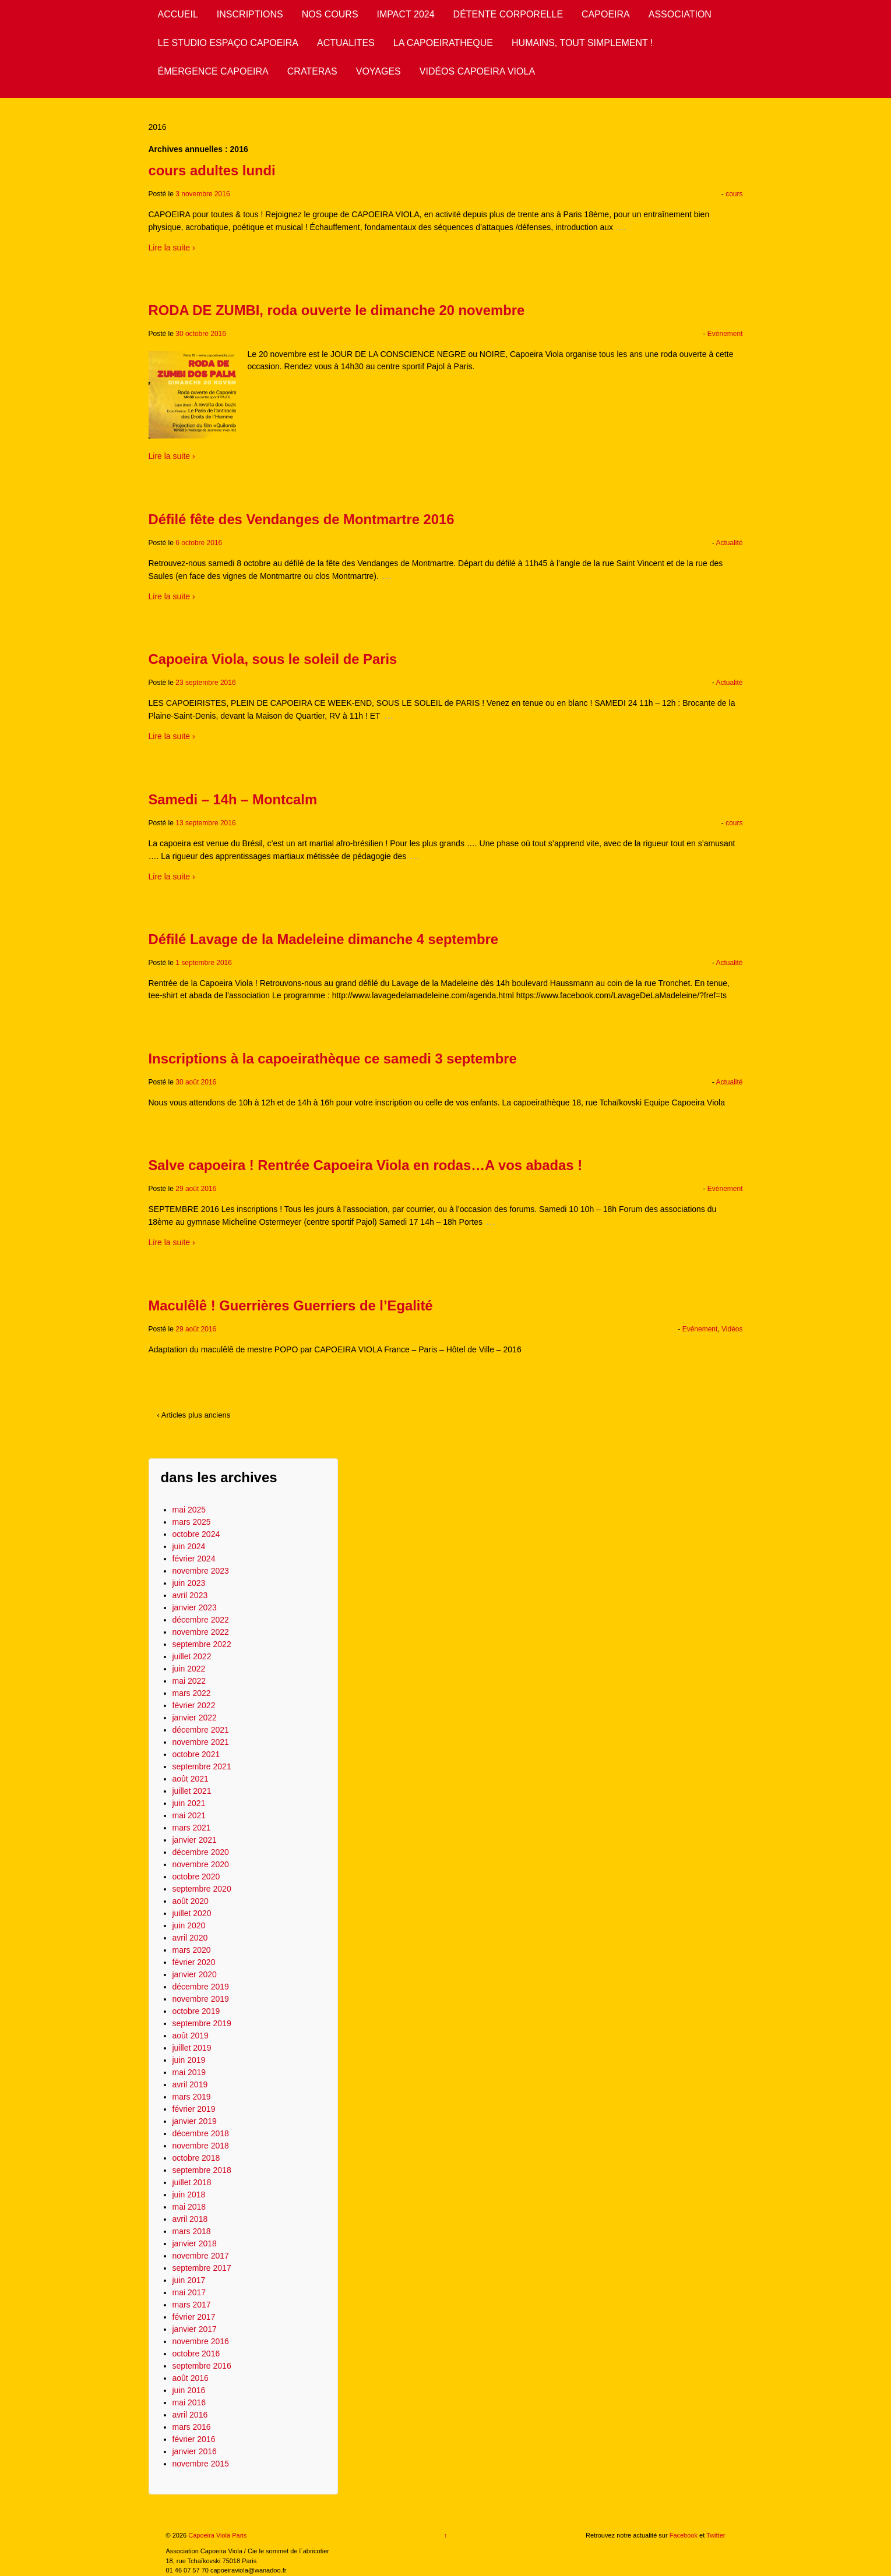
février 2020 (194, 1962)
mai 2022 (189, 1680)
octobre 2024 (196, 1534)
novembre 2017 (200, 2255)
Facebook (684, 2535)
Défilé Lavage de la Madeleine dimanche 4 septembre (323, 939)
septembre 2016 (201, 2365)
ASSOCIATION (680, 14)
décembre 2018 (200, 2133)
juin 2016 (189, 2390)
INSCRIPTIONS (250, 14)
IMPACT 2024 (406, 14)
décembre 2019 (200, 1986)
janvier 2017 (194, 2329)
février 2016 (194, 2439)
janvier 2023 (194, 1607)
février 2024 (194, 1558)
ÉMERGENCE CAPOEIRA (213, 71)
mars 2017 (191, 2304)
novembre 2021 (200, 1742)
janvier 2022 (194, 1717)
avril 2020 (190, 1937)
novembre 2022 (200, 1632)
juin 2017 (189, 2280)
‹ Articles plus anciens (194, 1415)
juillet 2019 (192, 2047)
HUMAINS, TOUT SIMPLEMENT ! (582, 43)
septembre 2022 (201, 1644)
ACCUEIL (178, 14)
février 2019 (194, 2109)
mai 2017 (189, 2292)
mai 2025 (189, 1509)
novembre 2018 (200, 2145)
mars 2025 (191, 1521)
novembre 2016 (200, 2341)
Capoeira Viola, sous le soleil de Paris (273, 659)
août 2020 (190, 1901)
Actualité (729, 543)
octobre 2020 (196, 1876)
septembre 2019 (201, 2023)
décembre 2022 (200, 1619)
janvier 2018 (194, 2243)
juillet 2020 (192, 1913)
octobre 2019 (196, 2011)
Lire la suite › (172, 247)
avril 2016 (190, 2414)
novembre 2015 (200, 2463)
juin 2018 (189, 2194)
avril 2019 (190, 2084)
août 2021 (190, 1778)
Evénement (725, 334)
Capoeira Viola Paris (216, 2535)
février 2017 (194, 2316)
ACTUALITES (346, 43)
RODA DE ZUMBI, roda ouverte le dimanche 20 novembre (337, 310)
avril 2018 (190, 2219)
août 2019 (190, 2035)
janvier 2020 (194, 1974)
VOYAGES (378, 71)
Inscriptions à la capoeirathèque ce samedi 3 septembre (333, 1058)
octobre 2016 (196, 2353)
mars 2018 (191, 2231)
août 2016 (190, 2378)
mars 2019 (191, 2096)
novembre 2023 (200, 1570)
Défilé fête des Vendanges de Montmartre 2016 (302, 519)
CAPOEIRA (606, 14)
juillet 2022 (192, 1656)
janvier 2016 (194, 2451)
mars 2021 (191, 1827)
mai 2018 (189, 2206)
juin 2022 (189, 1668)
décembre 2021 (200, 1729)
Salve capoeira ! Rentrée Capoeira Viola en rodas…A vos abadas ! (366, 1165)
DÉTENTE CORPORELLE (508, 14)
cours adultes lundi (212, 170)
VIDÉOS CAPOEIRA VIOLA (477, 71)
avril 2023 (190, 1595)
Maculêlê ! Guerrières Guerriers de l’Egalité (291, 1305)
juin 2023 (189, 1583)
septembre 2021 (201, 1766)
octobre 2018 (196, 2157)
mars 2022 (191, 1693)
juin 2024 (189, 1546)
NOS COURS (330, 14)
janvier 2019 (194, 2121)
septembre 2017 (201, 2268)
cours (734, 194)
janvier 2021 (194, 1839)
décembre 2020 (200, 1852)
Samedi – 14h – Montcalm (233, 799)
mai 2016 (189, 2402)
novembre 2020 (200, 1864)
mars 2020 (191, 1950)
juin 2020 (189, 1925)
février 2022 (194, 1705)
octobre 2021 (196, 1754)
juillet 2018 (192, 2182)
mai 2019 (189, 2072)
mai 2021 (189, 1815)
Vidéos (731, 1329)
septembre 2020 (201, 1888)
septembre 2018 (201, 2170)
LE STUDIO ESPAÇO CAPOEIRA (228, 43)
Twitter (715, 2535)
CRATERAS (312, 71)
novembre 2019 (200, 1998)
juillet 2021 (192, 1791)
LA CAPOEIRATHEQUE (443, 43)
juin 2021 (189, 1803)
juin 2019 (189, 2060)
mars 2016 (191, 2427)
